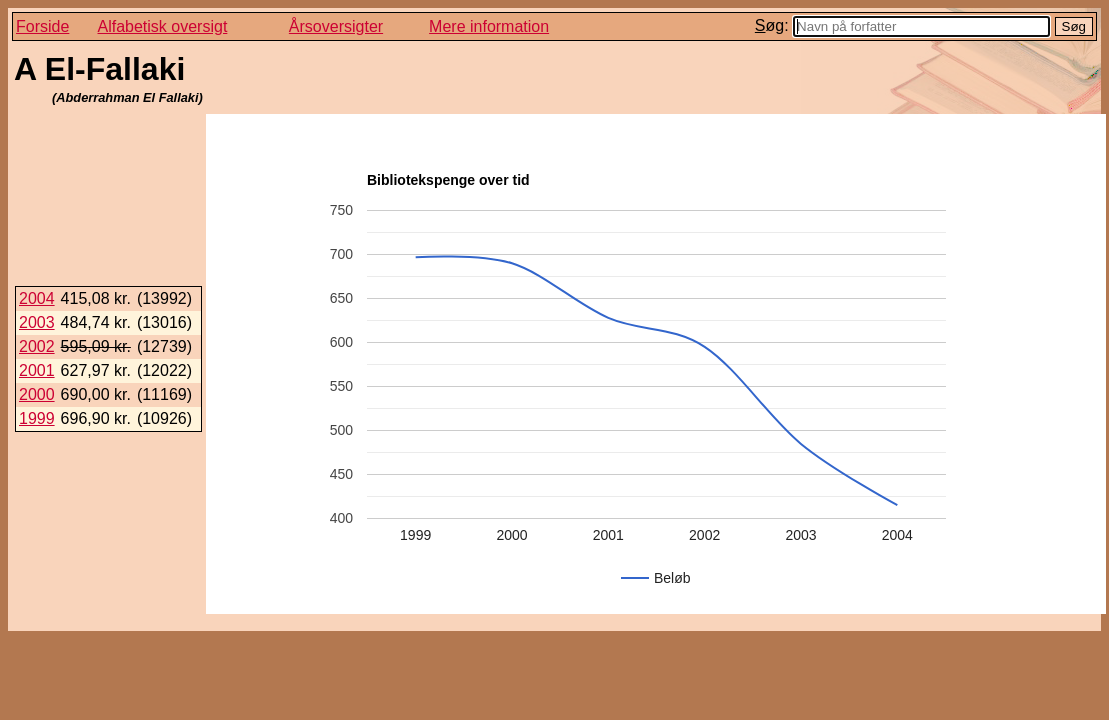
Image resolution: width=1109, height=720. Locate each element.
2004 (37, 298)
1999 (37, 418)
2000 (37, 394)
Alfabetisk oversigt (163, 26)
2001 (37, 370)
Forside (42, 26)
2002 (37, 346)
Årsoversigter (336, 26)
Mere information (489, 26)
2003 (37, 322)
